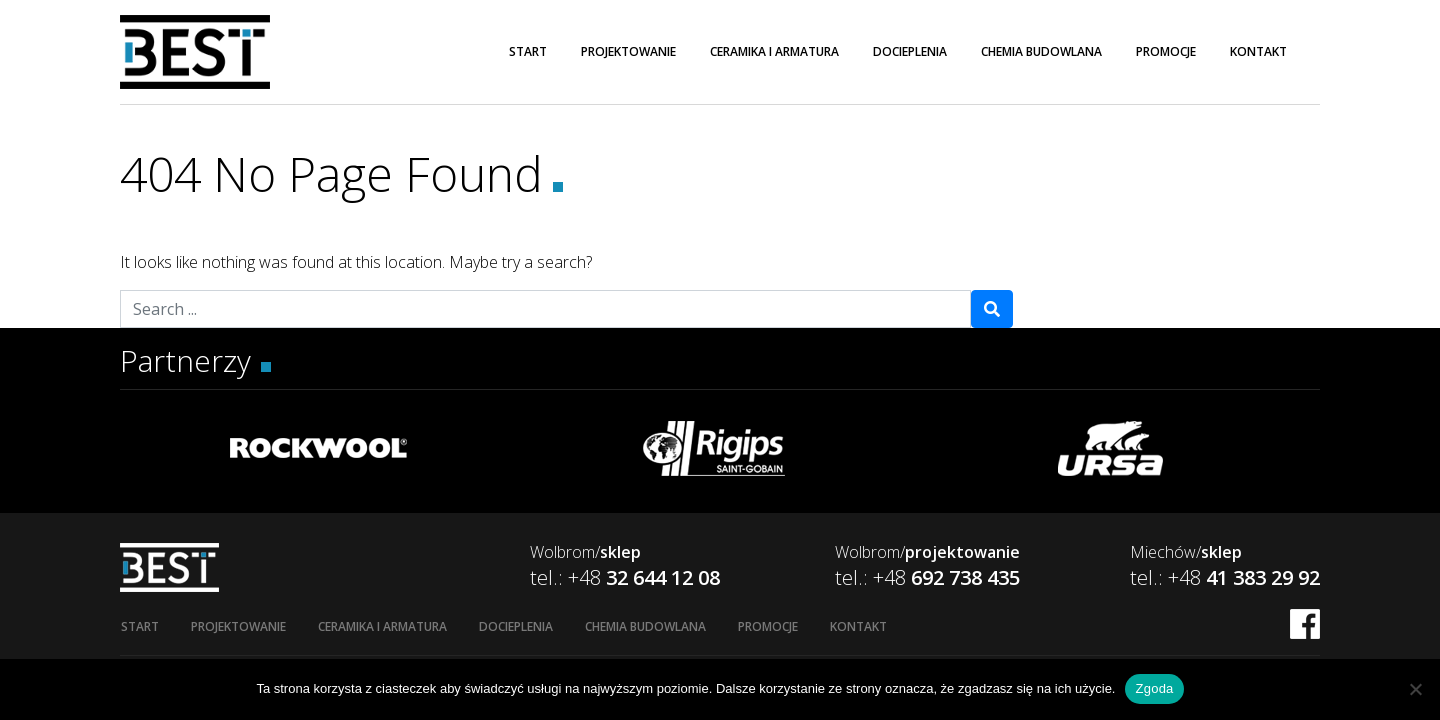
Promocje (1166, 51)
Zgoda (1154, 688)
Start (528, 51)
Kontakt (1258, 51)
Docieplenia (910, 51)
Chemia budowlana (1041, 51)
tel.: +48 (625, 577)
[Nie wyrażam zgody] (1415, 689)
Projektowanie (628, 51)
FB (1305, 624)
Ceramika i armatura (774, 51)
